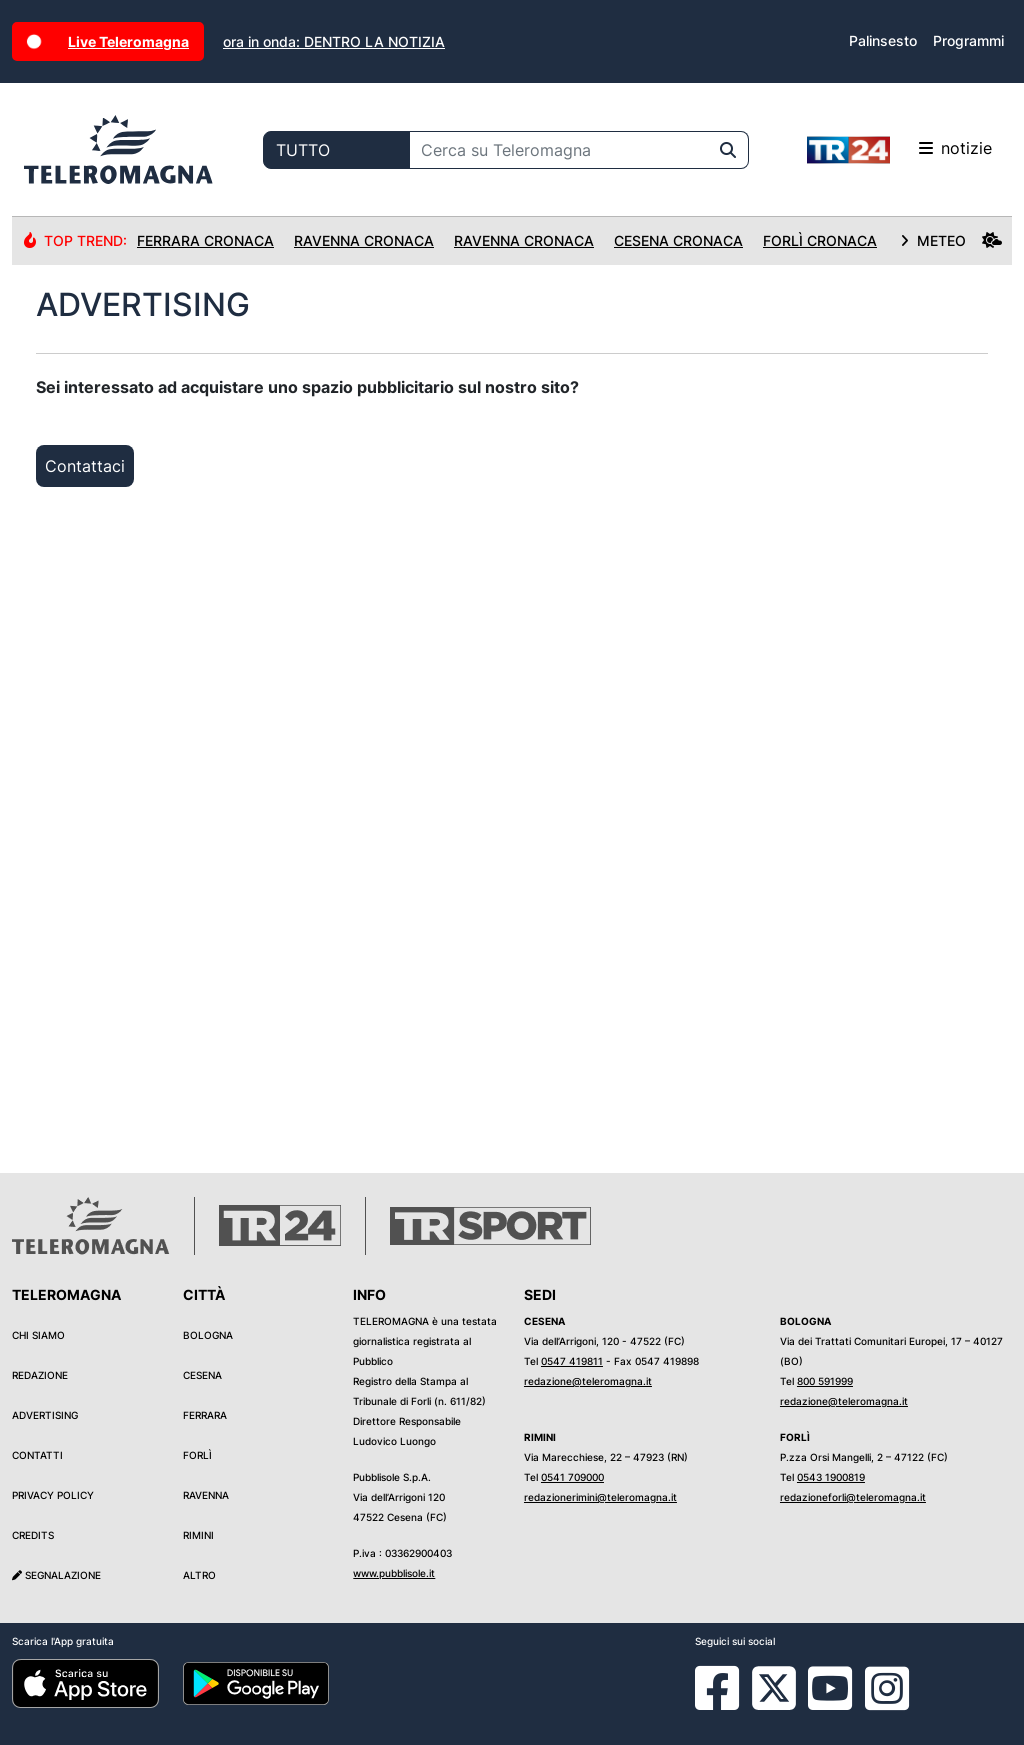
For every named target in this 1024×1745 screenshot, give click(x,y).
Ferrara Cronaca (205, 240)
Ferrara (205, 1415)
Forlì (197, 1455)
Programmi (968, 40)
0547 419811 (572, 1361)
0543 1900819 (831, 1477)
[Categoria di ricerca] (336, 150)
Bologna (208, 1335)
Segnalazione (56, 1575)
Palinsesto (883, 40)
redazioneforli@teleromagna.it (853, 1497)
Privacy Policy (53, 1495)
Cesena (202, 1375)
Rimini (198, 1535)
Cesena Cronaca (678, 240)
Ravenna (206, 1495)
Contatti (37, 1455)
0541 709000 (572, 1477)
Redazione (40, 1375)
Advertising (45, 1415)
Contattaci (85, 466)
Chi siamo (38, 1335)
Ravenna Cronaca (364, 240)
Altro (199, 1575)
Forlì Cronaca (820, 240)
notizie (899, 150)
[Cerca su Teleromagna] (559, 150)
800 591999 (825, 1381)
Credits (33, 1535)
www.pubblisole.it (394, 1573)
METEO (951, 240)
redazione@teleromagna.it (588, 1381)
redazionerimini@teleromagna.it (600, 1497)
